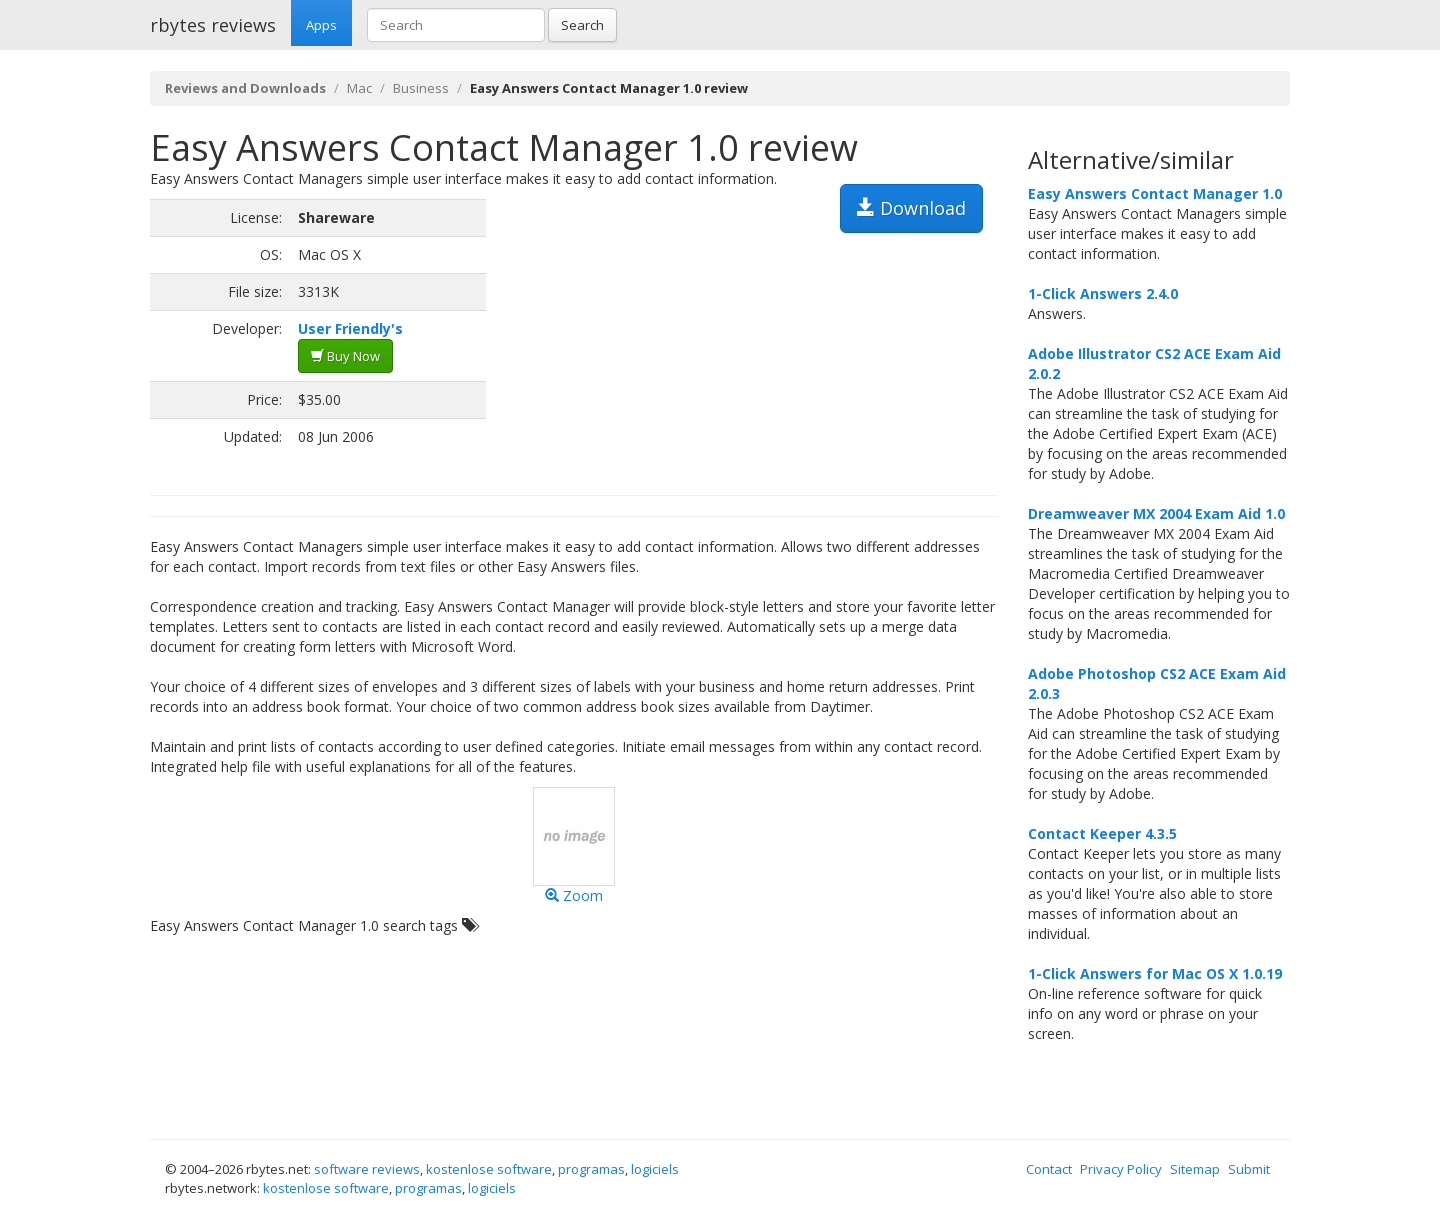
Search (582, 25)
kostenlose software (489, 1169)
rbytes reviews (213, 25)
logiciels (655, 1169)
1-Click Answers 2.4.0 (1103, 293)
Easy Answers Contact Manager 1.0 (1155, 193)
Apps (321, 25)
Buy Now (345, 356)
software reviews (367, 1169)
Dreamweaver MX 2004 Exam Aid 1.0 (1156, 513)
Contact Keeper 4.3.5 (1102, 833)
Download (911, 208)
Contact (1049, 1169)
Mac (359, 88)
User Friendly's (350, 328)
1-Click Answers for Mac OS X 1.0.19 (1155, 973)
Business (421, 88)
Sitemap (1195, 1169)
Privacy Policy (1121, 1169)
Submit (1249, 1169)
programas (591, 1169)
